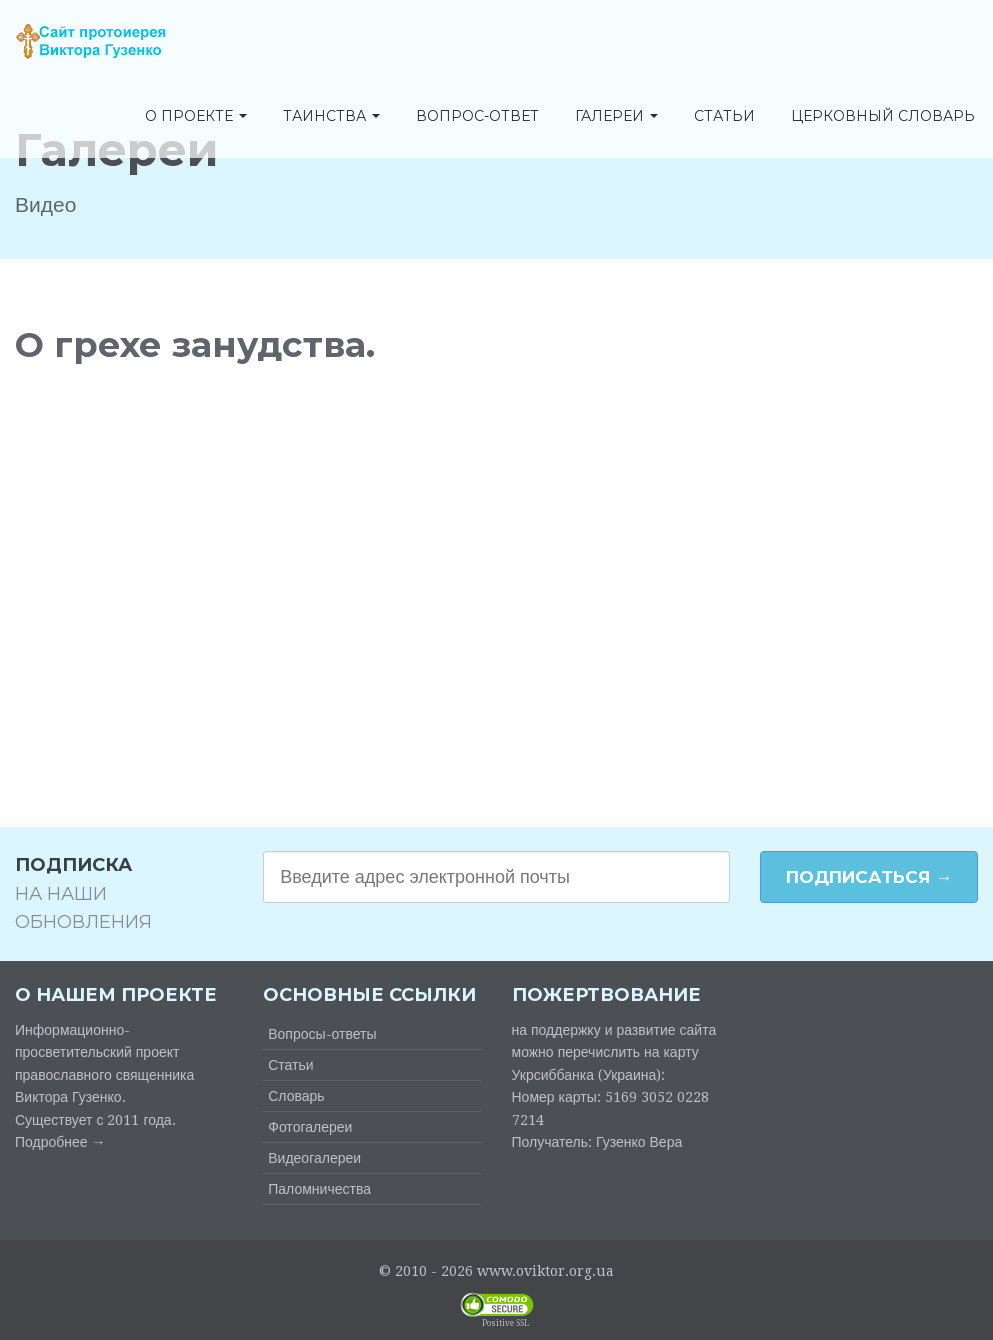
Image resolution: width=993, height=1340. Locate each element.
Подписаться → (869, 877)
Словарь (296, 1096)
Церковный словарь (883, 117)
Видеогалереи (314, 1158)
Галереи (616, 117)
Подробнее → (60, 1142)
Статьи (724, 117)
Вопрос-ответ (477, 117)
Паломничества (319, 1189)
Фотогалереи (310, 1127)
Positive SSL (505, 1323)
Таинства (331, 117)
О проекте (196, 117)
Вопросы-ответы (322, 1034)
